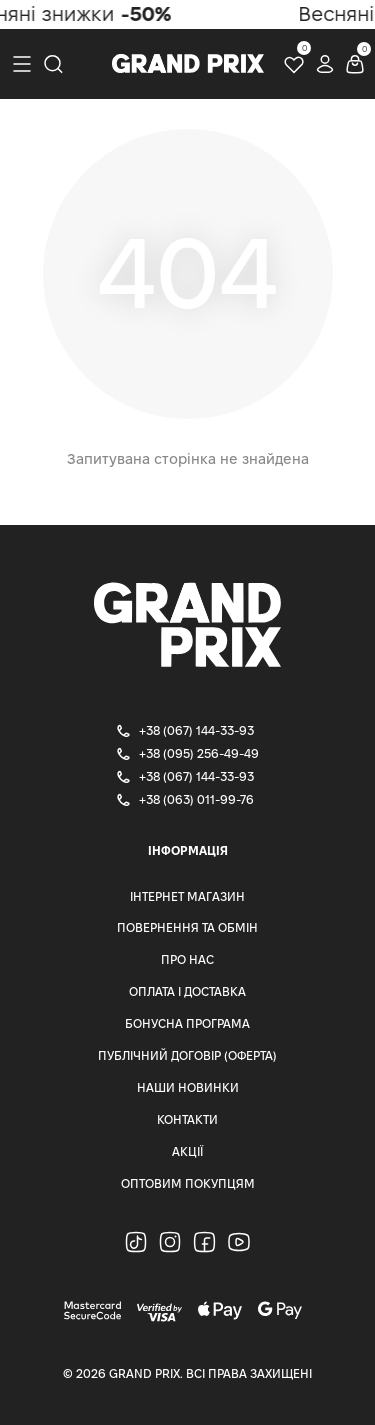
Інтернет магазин (187, 896)
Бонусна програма (187, 1023)
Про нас (187, 959)
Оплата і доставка (187, 991)
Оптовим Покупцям (188, 1183)
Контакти (187, 1119)
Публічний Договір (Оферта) (187, 1055)
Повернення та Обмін (187, 927)
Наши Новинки (188, 1087)
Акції (187, 1151)
